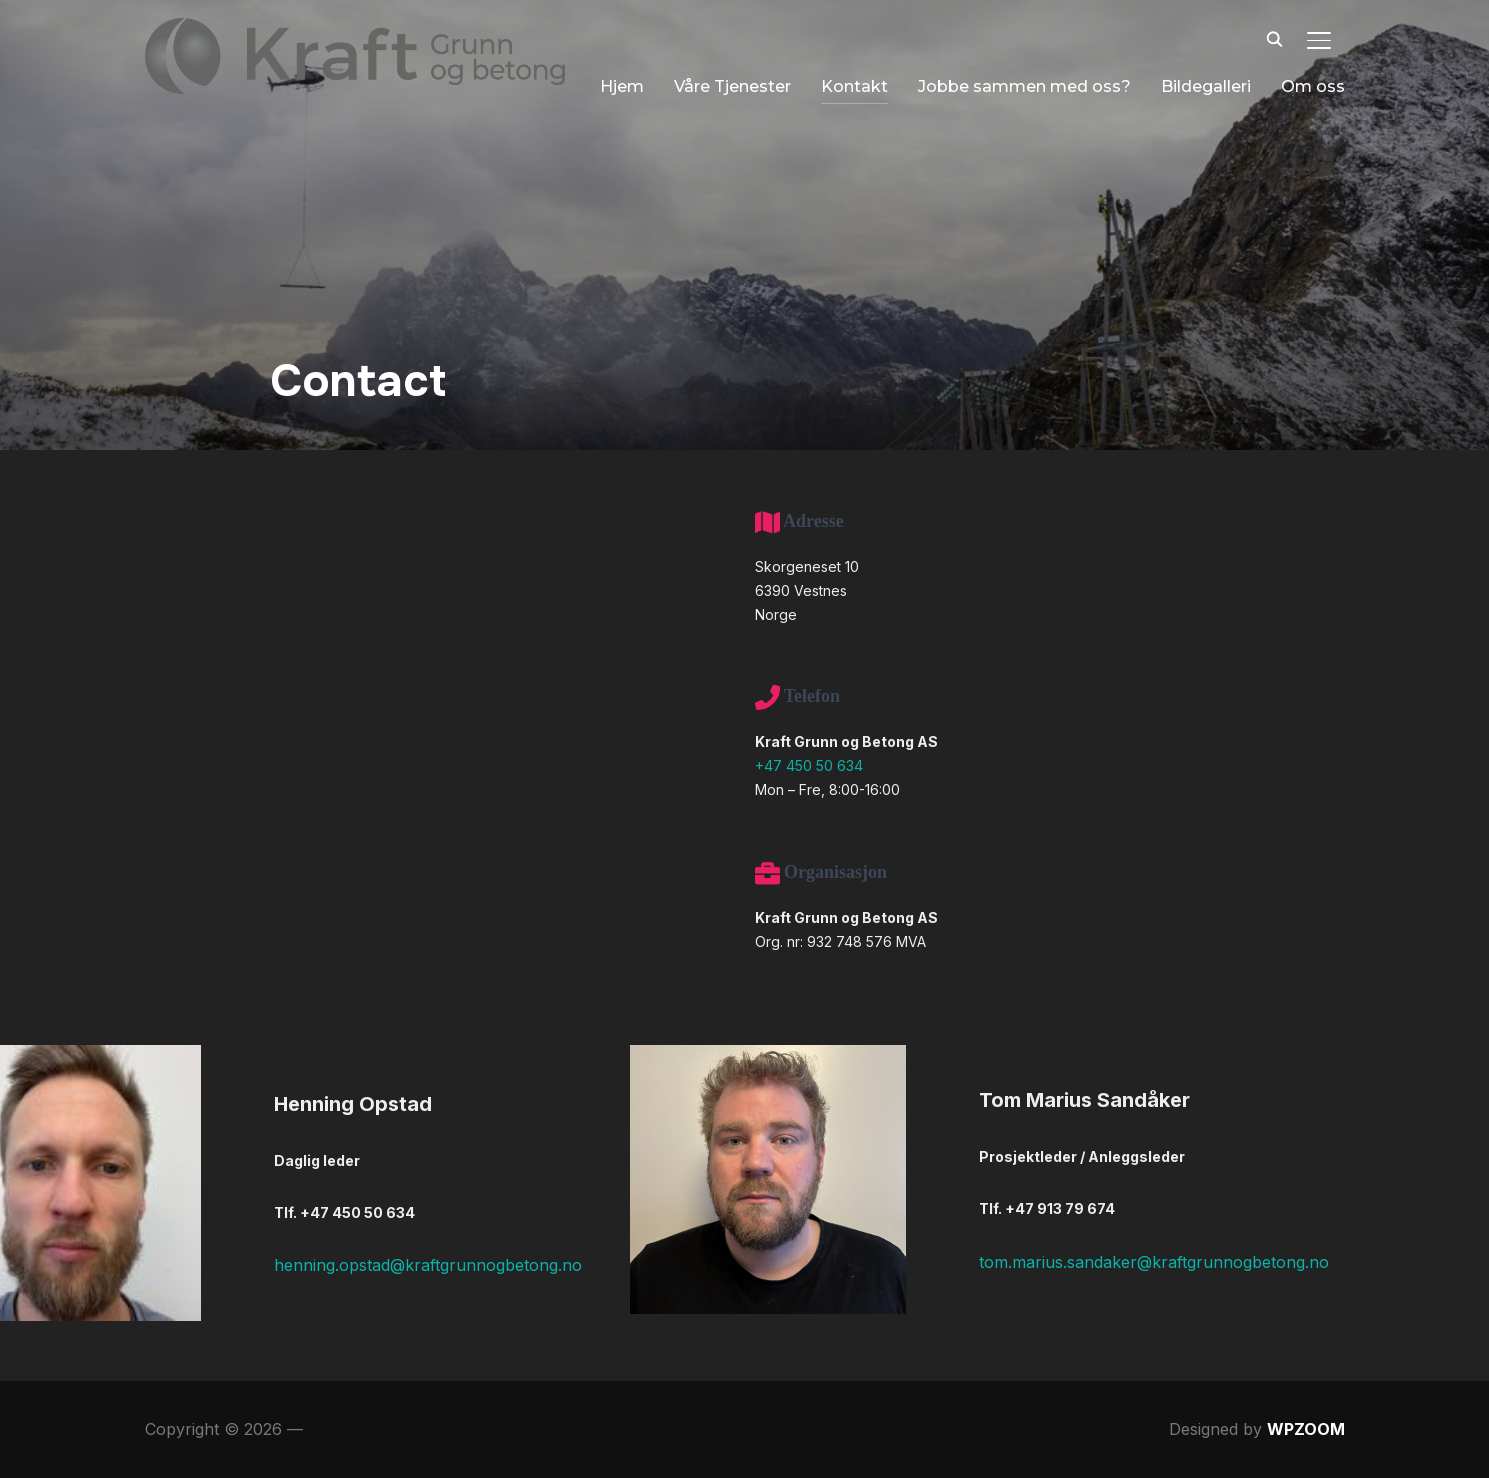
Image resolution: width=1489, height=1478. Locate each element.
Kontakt (799, 81)
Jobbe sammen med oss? (969, 81)
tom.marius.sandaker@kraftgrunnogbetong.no (1154, 1262)
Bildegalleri (1151, 81)
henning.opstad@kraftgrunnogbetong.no (428, 1265)
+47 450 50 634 (809, 765)
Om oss (1258, 81)
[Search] (1275, 38)
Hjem (567, 81)
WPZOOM (1306, 1429)
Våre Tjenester (677, 81)
